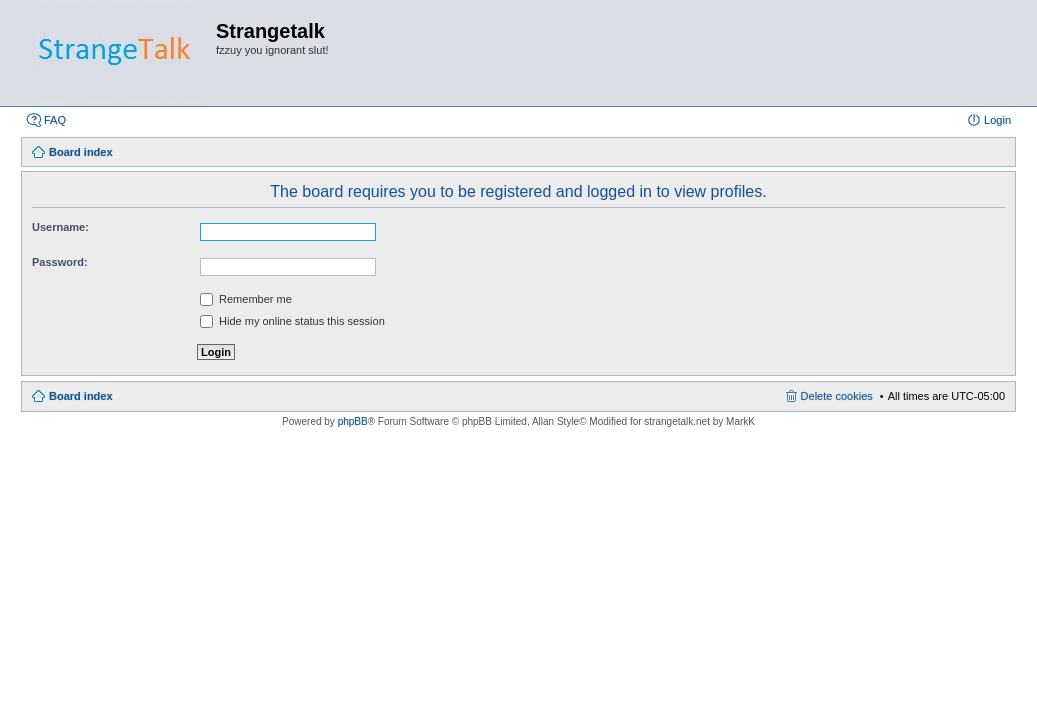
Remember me (246, 299)
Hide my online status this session (292, 321)
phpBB (353, 421)
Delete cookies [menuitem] (837, 396)
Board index (81, 396)
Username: (60, 227)
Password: (60, 262)
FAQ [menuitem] (55, 120)
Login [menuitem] (997, 120)
